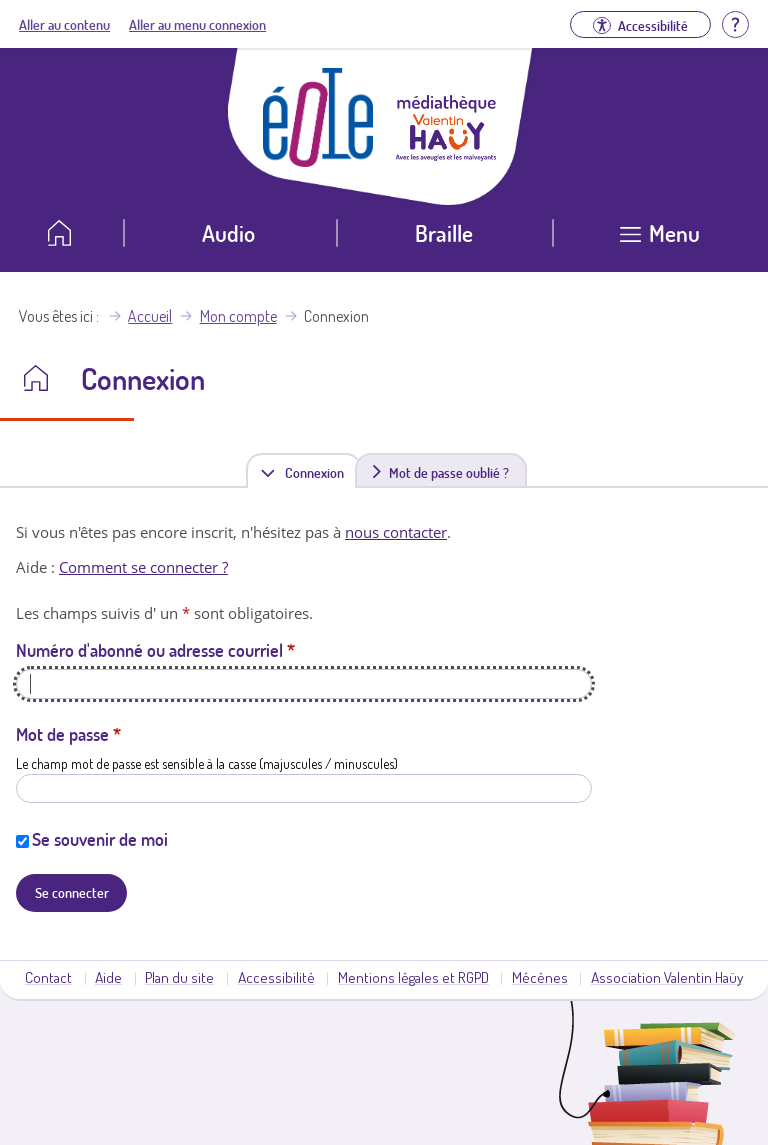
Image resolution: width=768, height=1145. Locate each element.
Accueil (150, 316)
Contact (48, 977)
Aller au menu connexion (197, 24)
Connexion (318, 471)
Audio (228, 232)
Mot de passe (68, 734)
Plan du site (179, 977)
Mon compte (238, 316)
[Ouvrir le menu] (660, 240)
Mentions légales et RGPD (413, 977)
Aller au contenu (64, 24)
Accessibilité (276, 977)
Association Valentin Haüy (667, 977)
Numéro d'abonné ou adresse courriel (155, 650)
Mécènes (540, 977)
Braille (444, 232)
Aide (108, 977)
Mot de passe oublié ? (449, 472)
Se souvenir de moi (100, 839)
